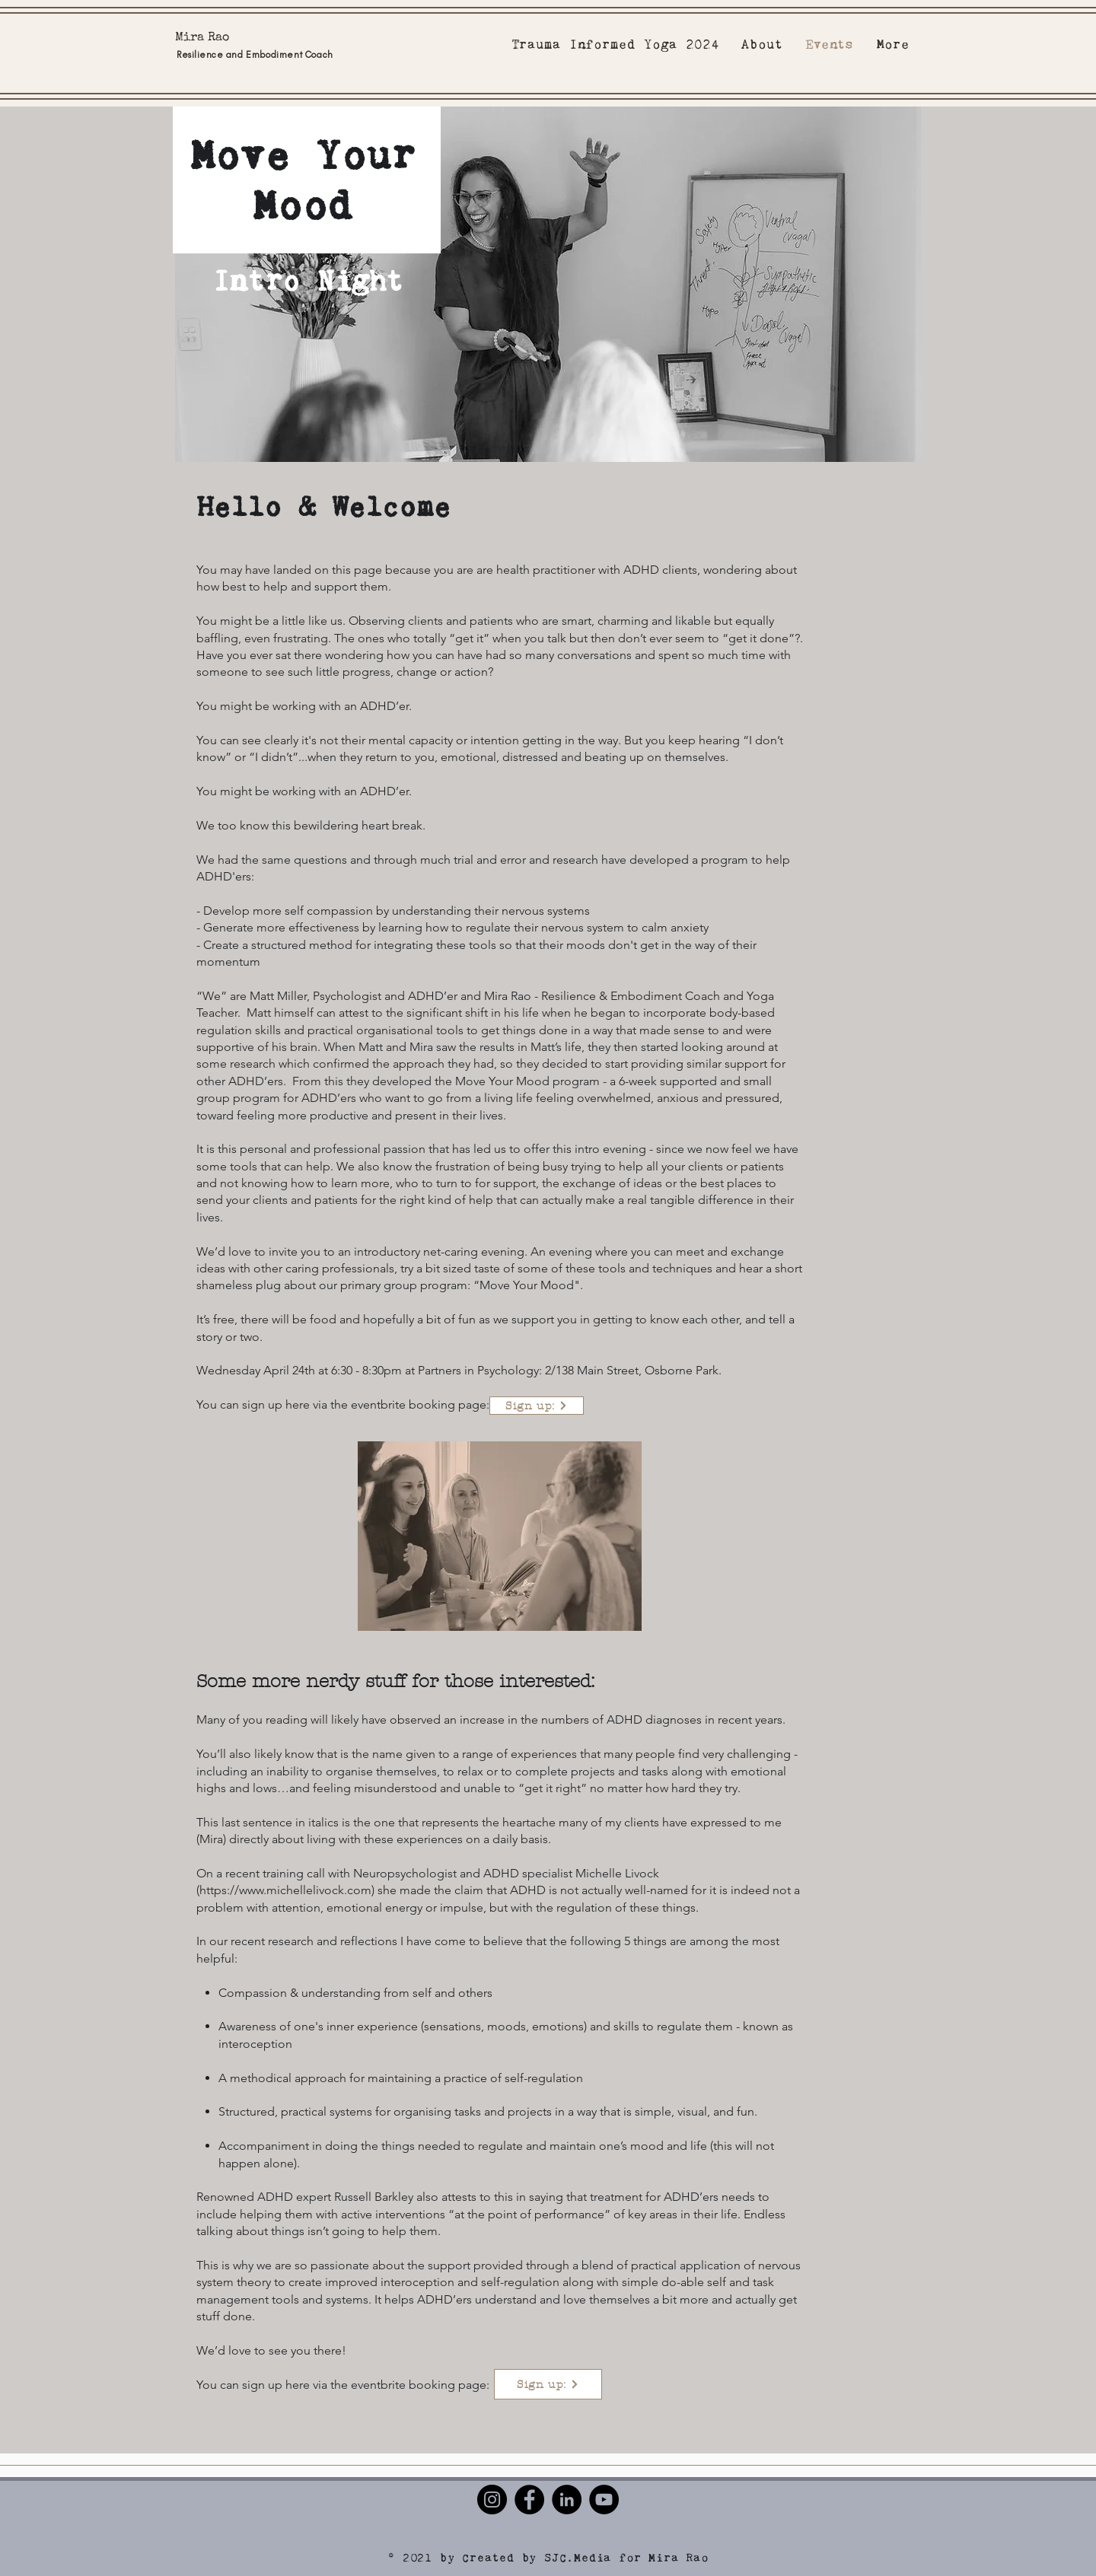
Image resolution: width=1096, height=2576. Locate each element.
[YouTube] (604, 2499)
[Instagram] (492, 2499)
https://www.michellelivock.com (285, 1890)
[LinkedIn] (566, 2499)
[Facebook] (529, 2499)
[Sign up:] (536, 1405)
